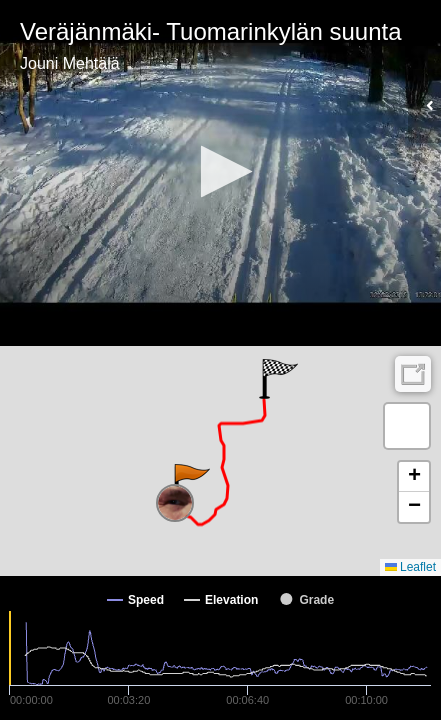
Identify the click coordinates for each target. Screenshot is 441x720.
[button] (220, 171)
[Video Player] (220, 173)
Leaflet (410, 567)
